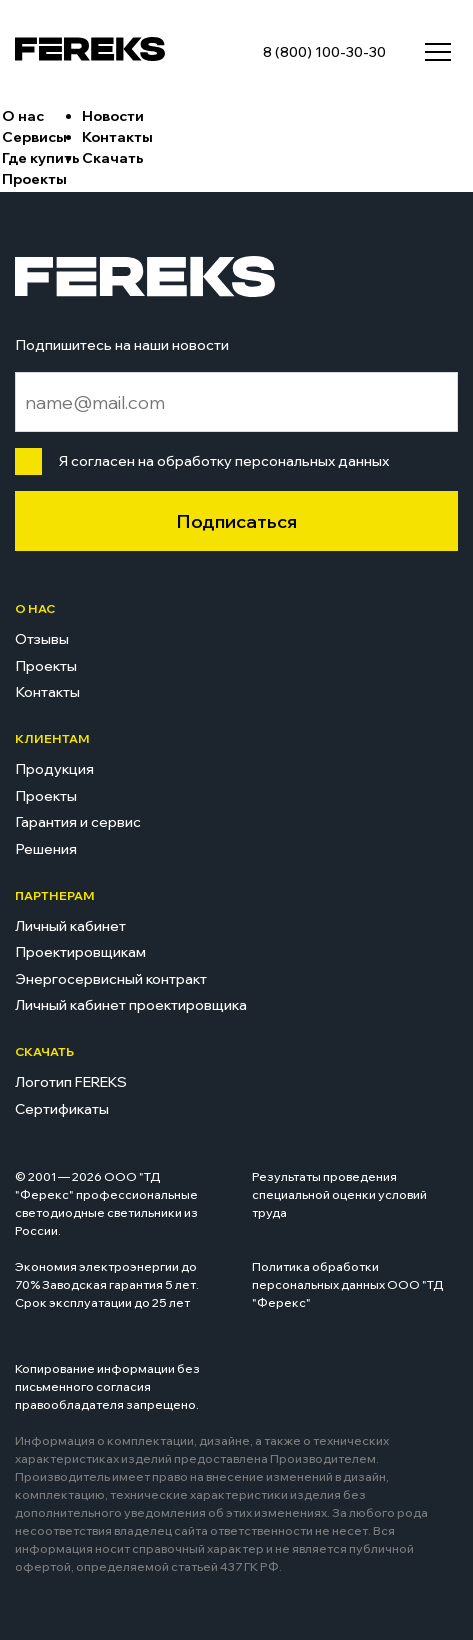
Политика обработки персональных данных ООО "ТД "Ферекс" (348, 1284)
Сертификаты (62, 1109)
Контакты (117, 137)
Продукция (54, 769)
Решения (46, 849)
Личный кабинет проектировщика (131, 1005)
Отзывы (42, 639)
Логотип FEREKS (71, 1082)
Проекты (34, 179)
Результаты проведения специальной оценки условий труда (339, 1194)
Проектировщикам (80, 952)
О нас (23, 116)
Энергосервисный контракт (111, 979)
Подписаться (236, 521)
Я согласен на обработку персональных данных (219, 461)
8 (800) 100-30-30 (324, 52)
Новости (113, 116)
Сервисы (34, 137)
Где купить (41, 158)
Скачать (113, 158)
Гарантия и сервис (78, 822)
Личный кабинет (70, 926)
